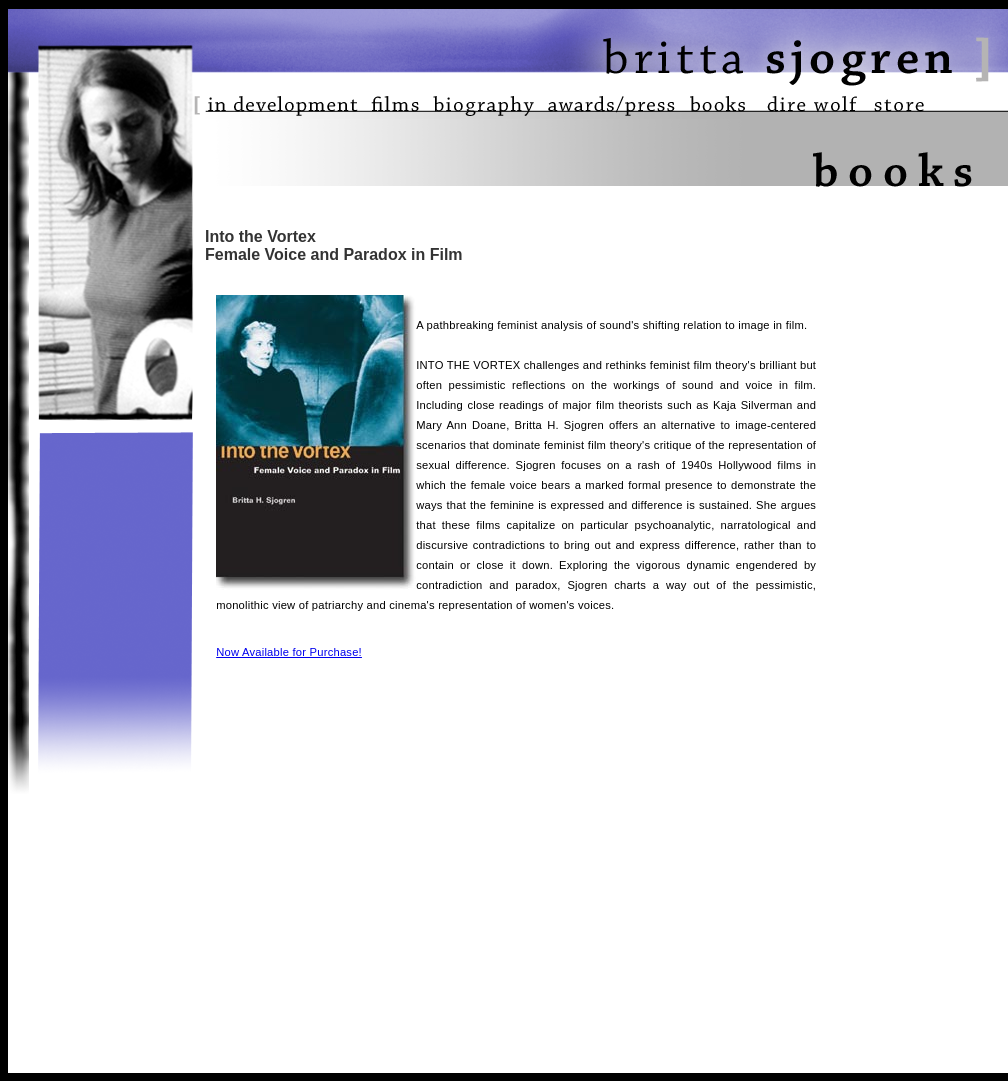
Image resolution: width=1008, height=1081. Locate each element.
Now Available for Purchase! (289, 652)
